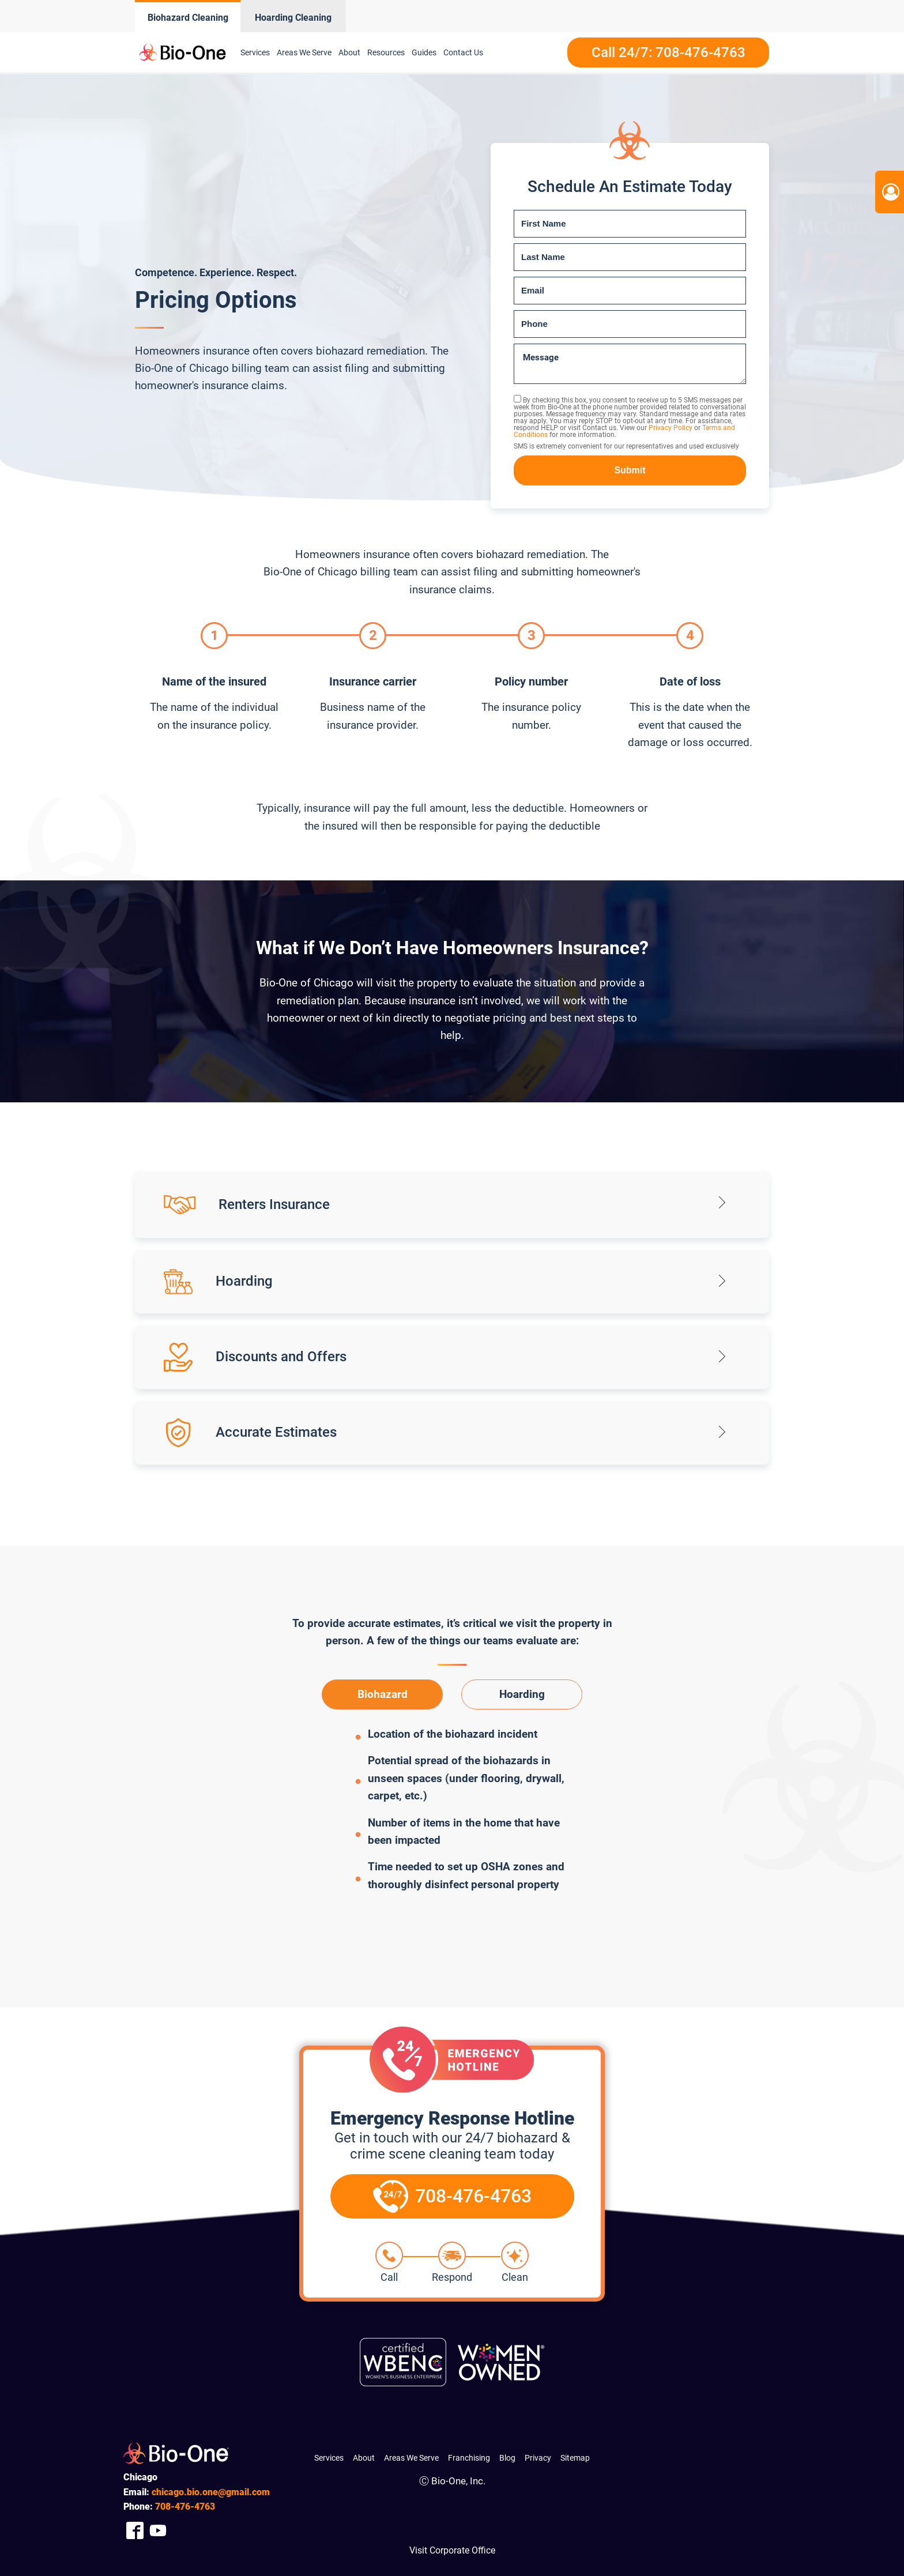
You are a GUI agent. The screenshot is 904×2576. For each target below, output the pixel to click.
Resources (386, 52)
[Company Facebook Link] (135, 2531)
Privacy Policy (670, 428)
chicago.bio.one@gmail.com (211, 2492)
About (349, 52)
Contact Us (463, 52)
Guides (424, 52)
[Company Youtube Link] (158, 2531)
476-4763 (185, 2506)
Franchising (469, 2457)
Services (255, 52)
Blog (507, 2457)
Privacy (538, 2457)
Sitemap (575, 2457)
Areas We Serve (304, 52)
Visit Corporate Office (452, 2550)
